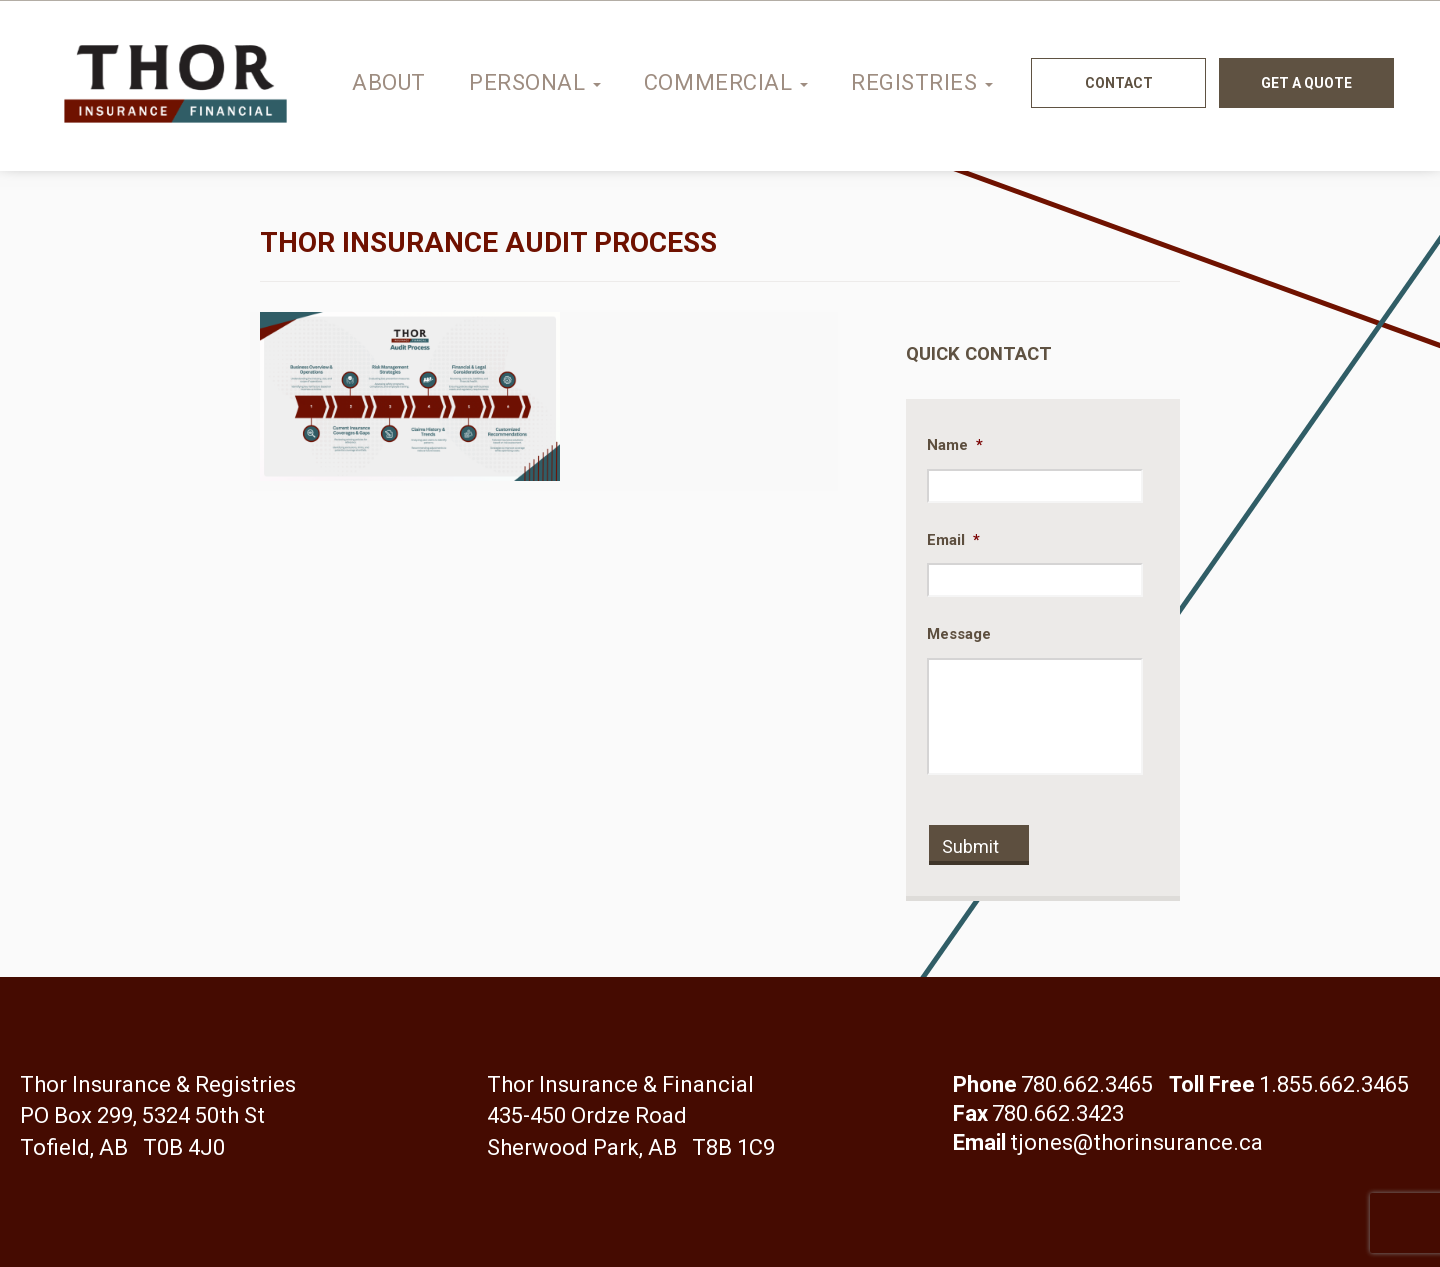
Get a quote (1306, 83)
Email (953, 540)
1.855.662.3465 (1334, 1084)
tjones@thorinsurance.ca (1136, 1142)
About (389, 82)
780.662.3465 (1087, 1084)
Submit (970, 846)
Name (955, 445)
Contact (1119, 83)
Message (959, 634)
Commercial (726, 82)
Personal (535, 82)
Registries (922, 82)
